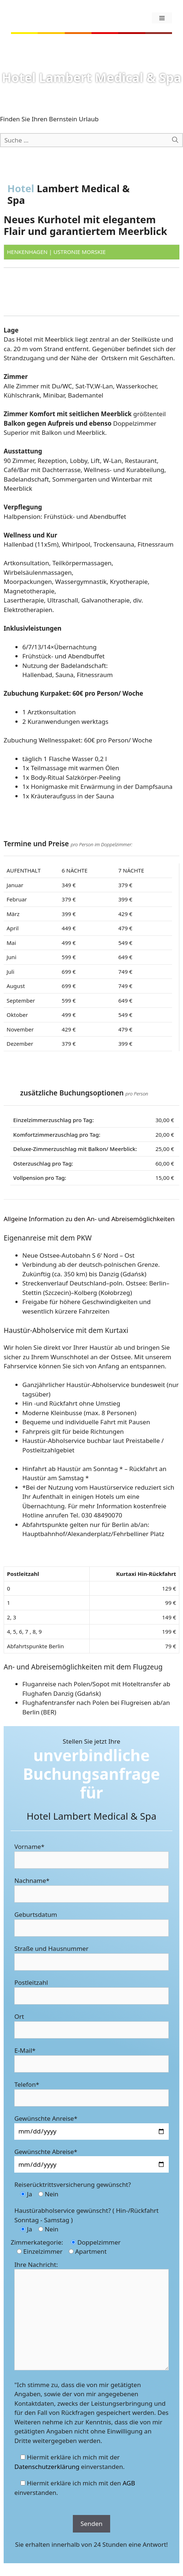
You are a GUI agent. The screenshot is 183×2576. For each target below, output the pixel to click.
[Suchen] (175, 140)
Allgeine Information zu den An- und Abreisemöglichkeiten (89, 1219)
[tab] (91, 1219)
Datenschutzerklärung (46, 2466)
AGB (129, 2483)
